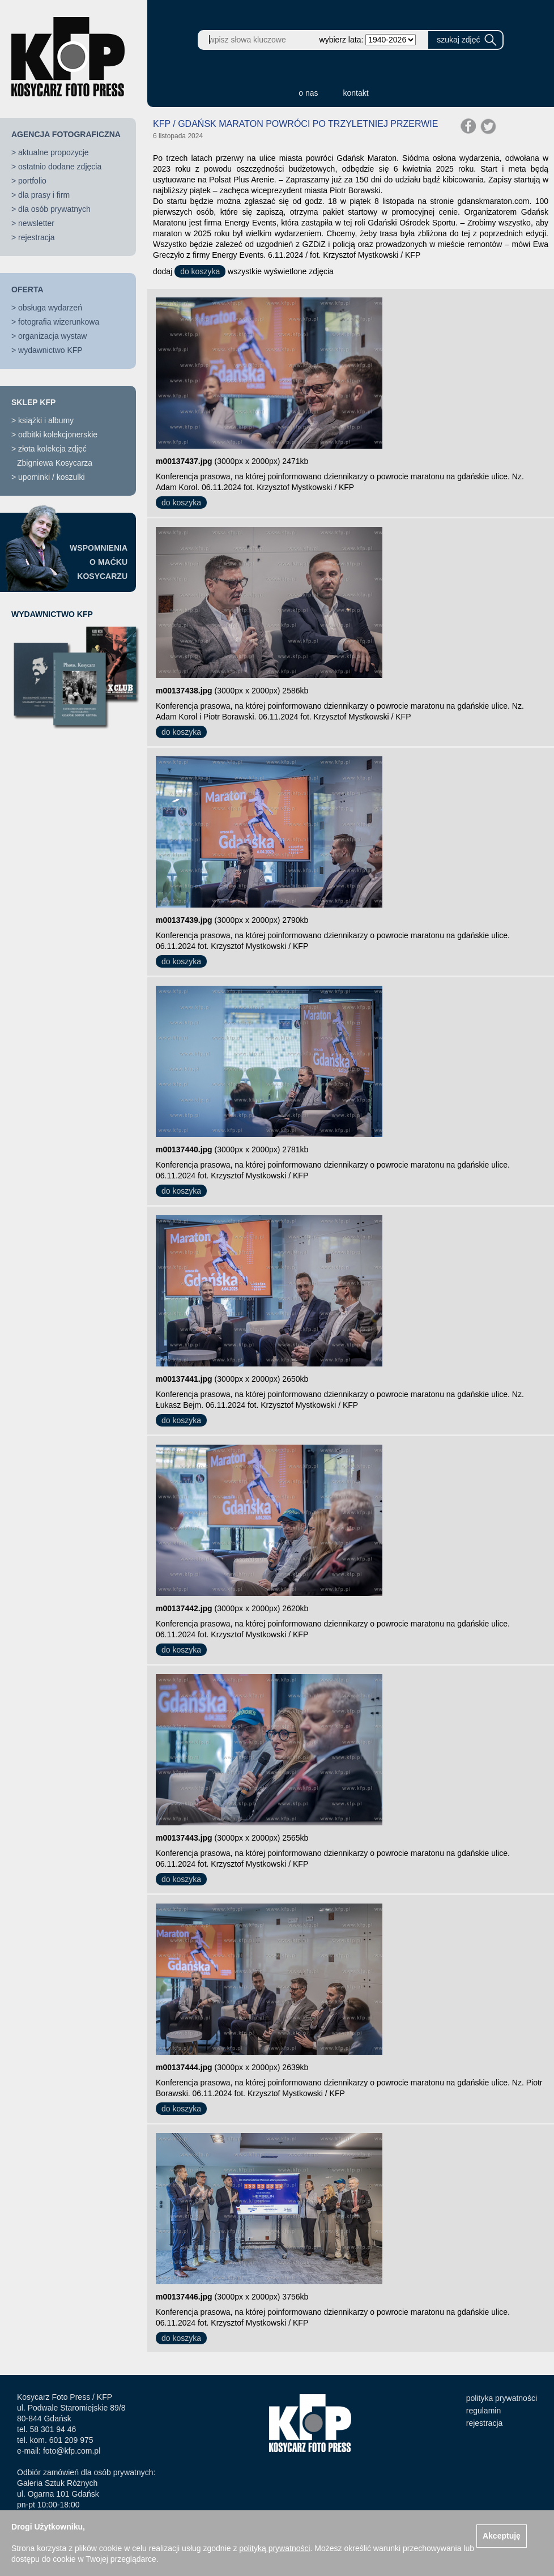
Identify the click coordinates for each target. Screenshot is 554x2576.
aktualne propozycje (53, 152)
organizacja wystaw (52, 335)
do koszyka (200, 271)
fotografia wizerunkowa (58, 321)
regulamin (483, 2410)
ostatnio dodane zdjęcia (59, 166)
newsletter (36, 223)
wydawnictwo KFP (50, 350)
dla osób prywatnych (54, 209)
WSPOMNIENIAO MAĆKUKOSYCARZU (98, 562)
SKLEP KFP (33, 402)
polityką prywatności (274, 2548)
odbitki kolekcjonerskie (57, 434)
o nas (308, 92)
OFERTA (27, 289)
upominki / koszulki (51, 477)
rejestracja (36, 237)
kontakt (356, 92)
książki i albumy (46, 420)
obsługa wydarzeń (50, 307)
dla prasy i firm (44, 194)
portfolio (32, 180)
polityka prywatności (501, 2398)
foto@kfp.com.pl (71, 2450)
